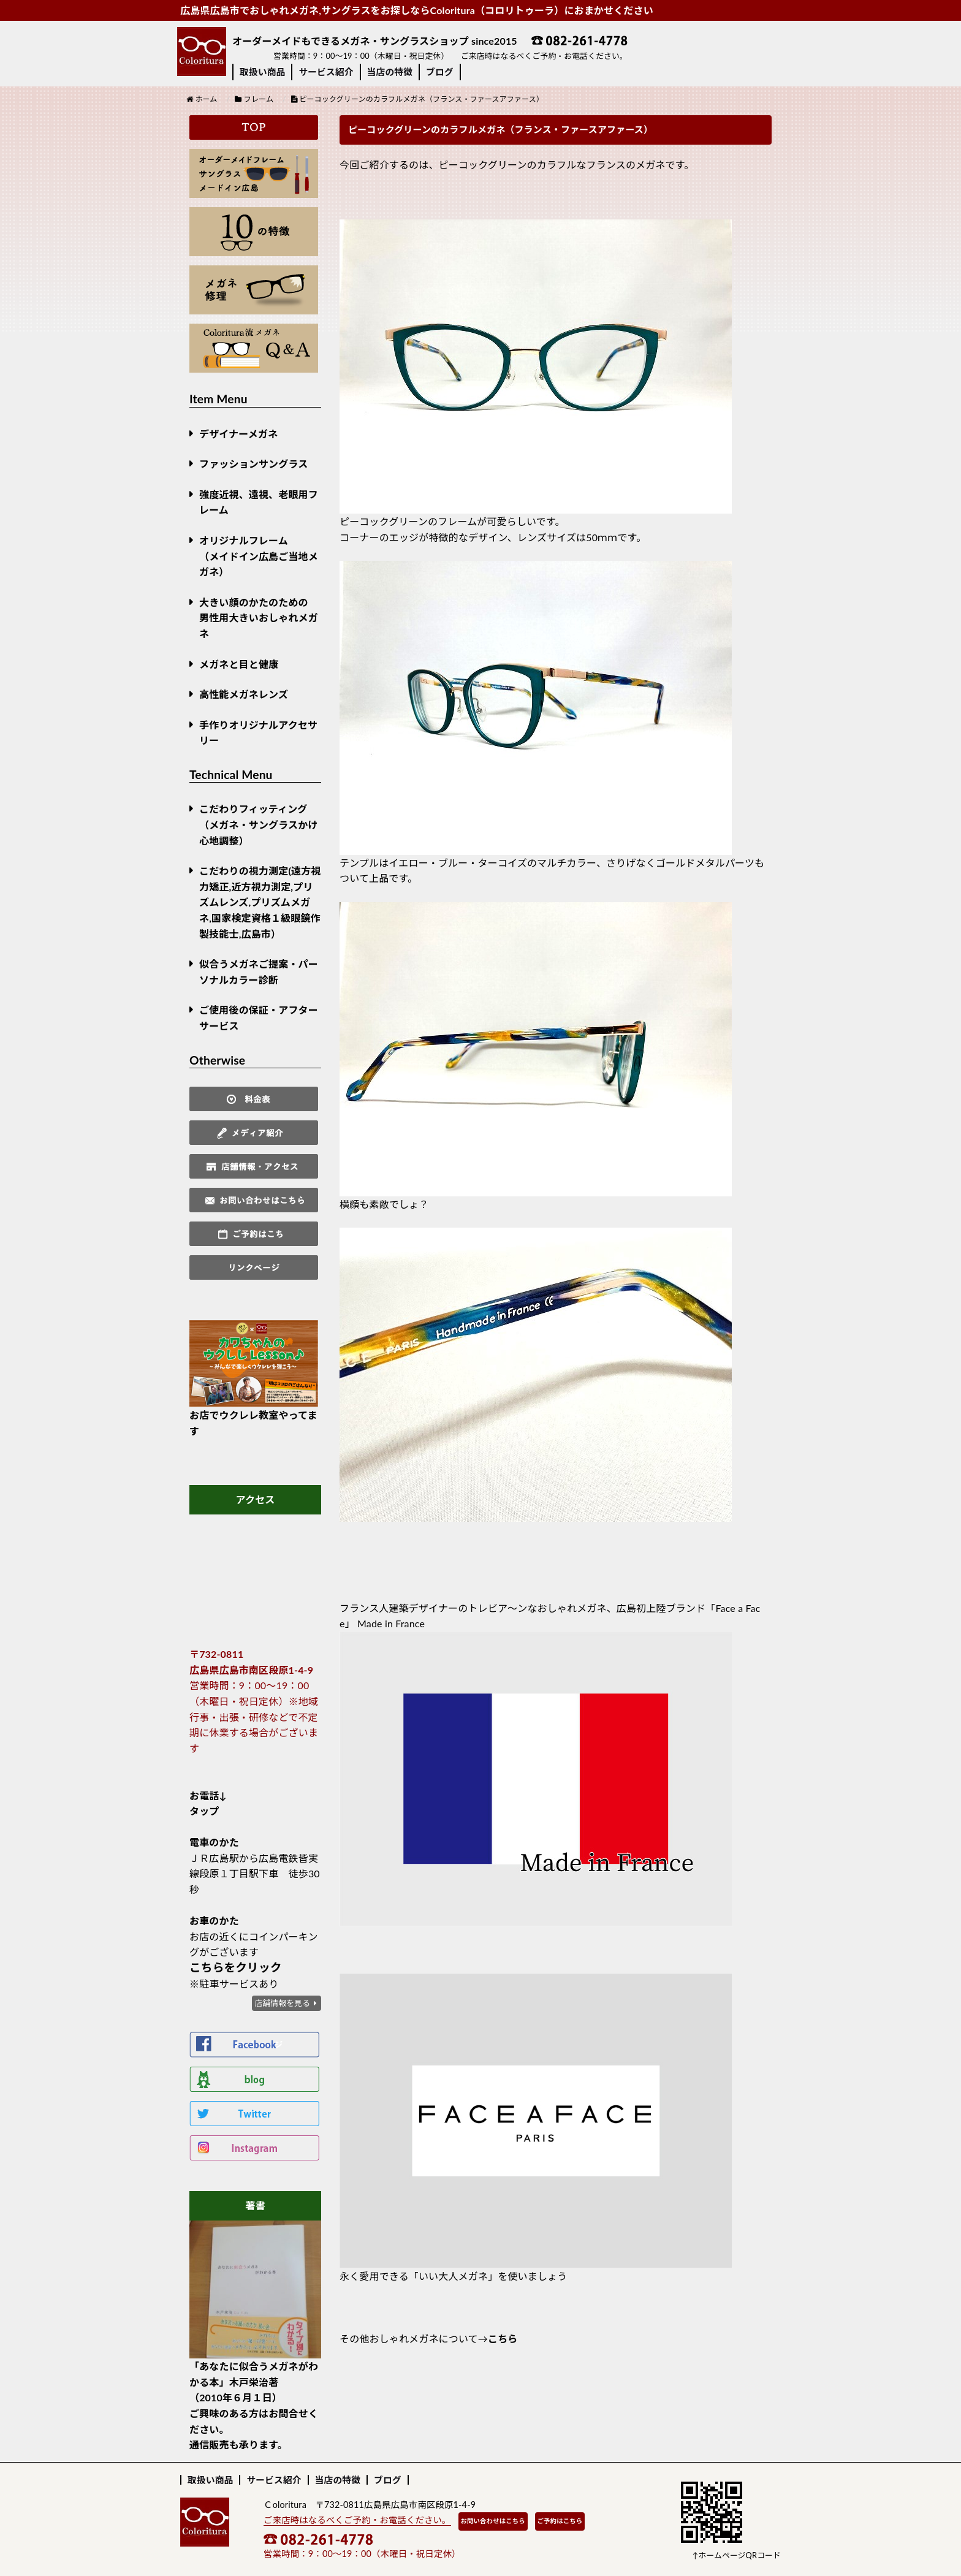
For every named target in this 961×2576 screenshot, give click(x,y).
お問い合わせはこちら (493, 2521)
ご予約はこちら (560, 2521)
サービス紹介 (325, 71)
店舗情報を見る (282, 2003)
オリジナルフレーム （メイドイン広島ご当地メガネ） (258, 555)
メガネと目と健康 (238, 664)
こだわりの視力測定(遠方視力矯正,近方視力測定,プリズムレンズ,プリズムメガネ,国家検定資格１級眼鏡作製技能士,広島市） (260, 902)
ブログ (440, 71)
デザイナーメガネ (238, 433)
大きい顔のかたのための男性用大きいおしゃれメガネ (258, 617)
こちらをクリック (235, 1967)
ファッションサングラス (253, 463)
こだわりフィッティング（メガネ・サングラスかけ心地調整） (258, 824)
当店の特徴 (389, 71)
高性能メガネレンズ (243, 694)
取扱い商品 (262, 71)
